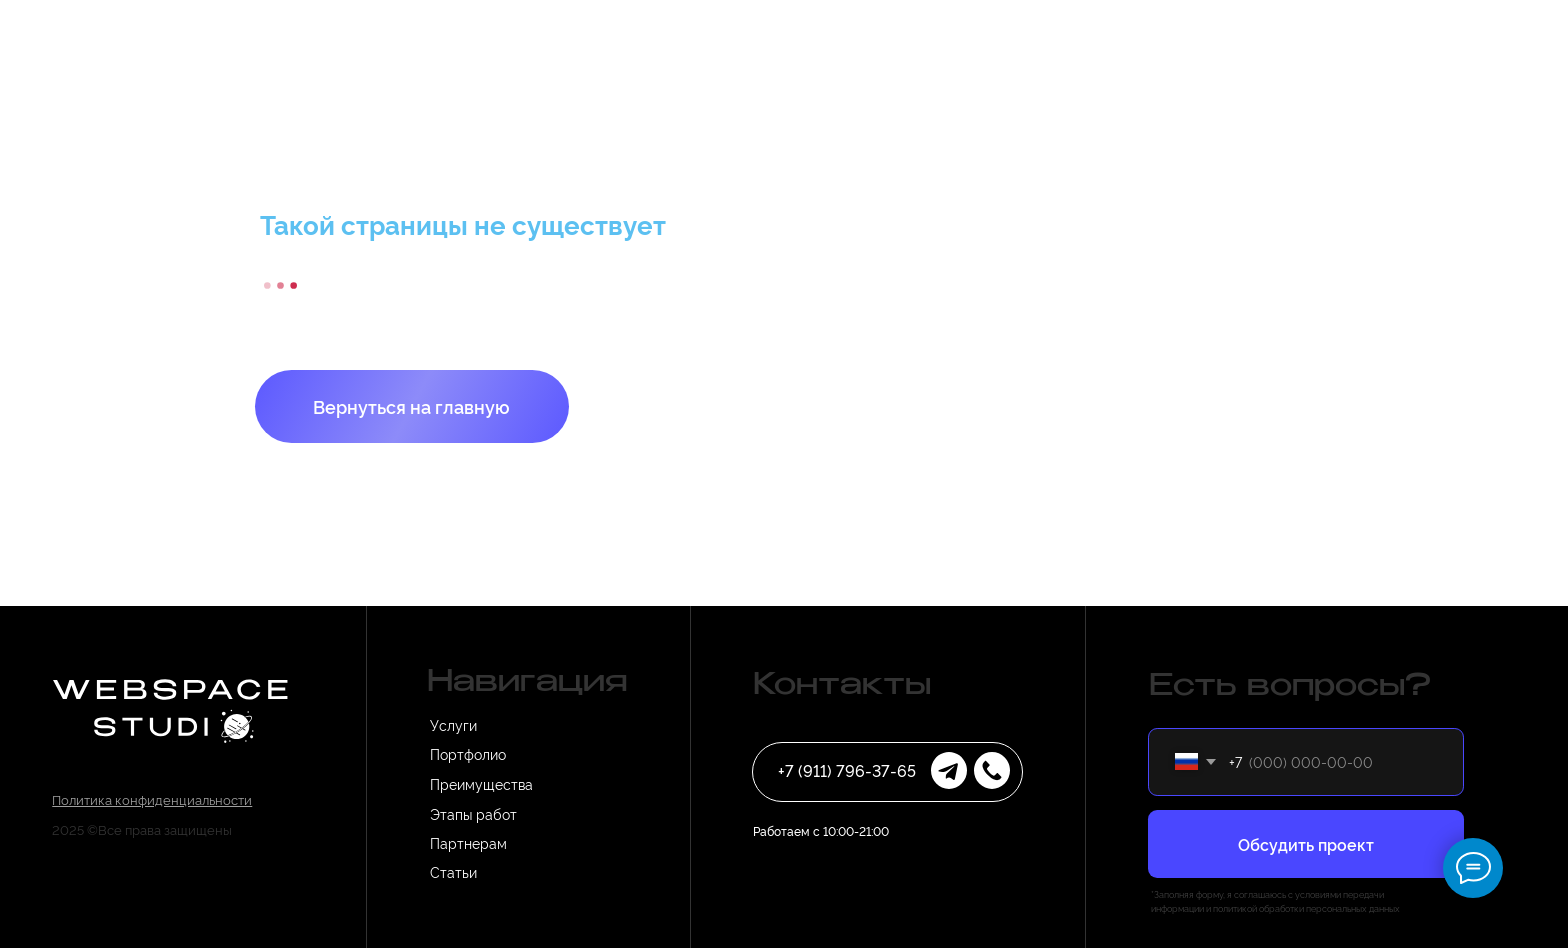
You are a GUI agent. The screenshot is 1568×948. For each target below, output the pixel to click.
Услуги (453, 724)
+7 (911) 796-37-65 (847, 770)
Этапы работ (473, 813)
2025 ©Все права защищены (142, 829)
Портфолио (468, 753)
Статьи (453, 871)
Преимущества (481, 783)
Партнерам (468, 842)
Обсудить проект (1306, 844)
